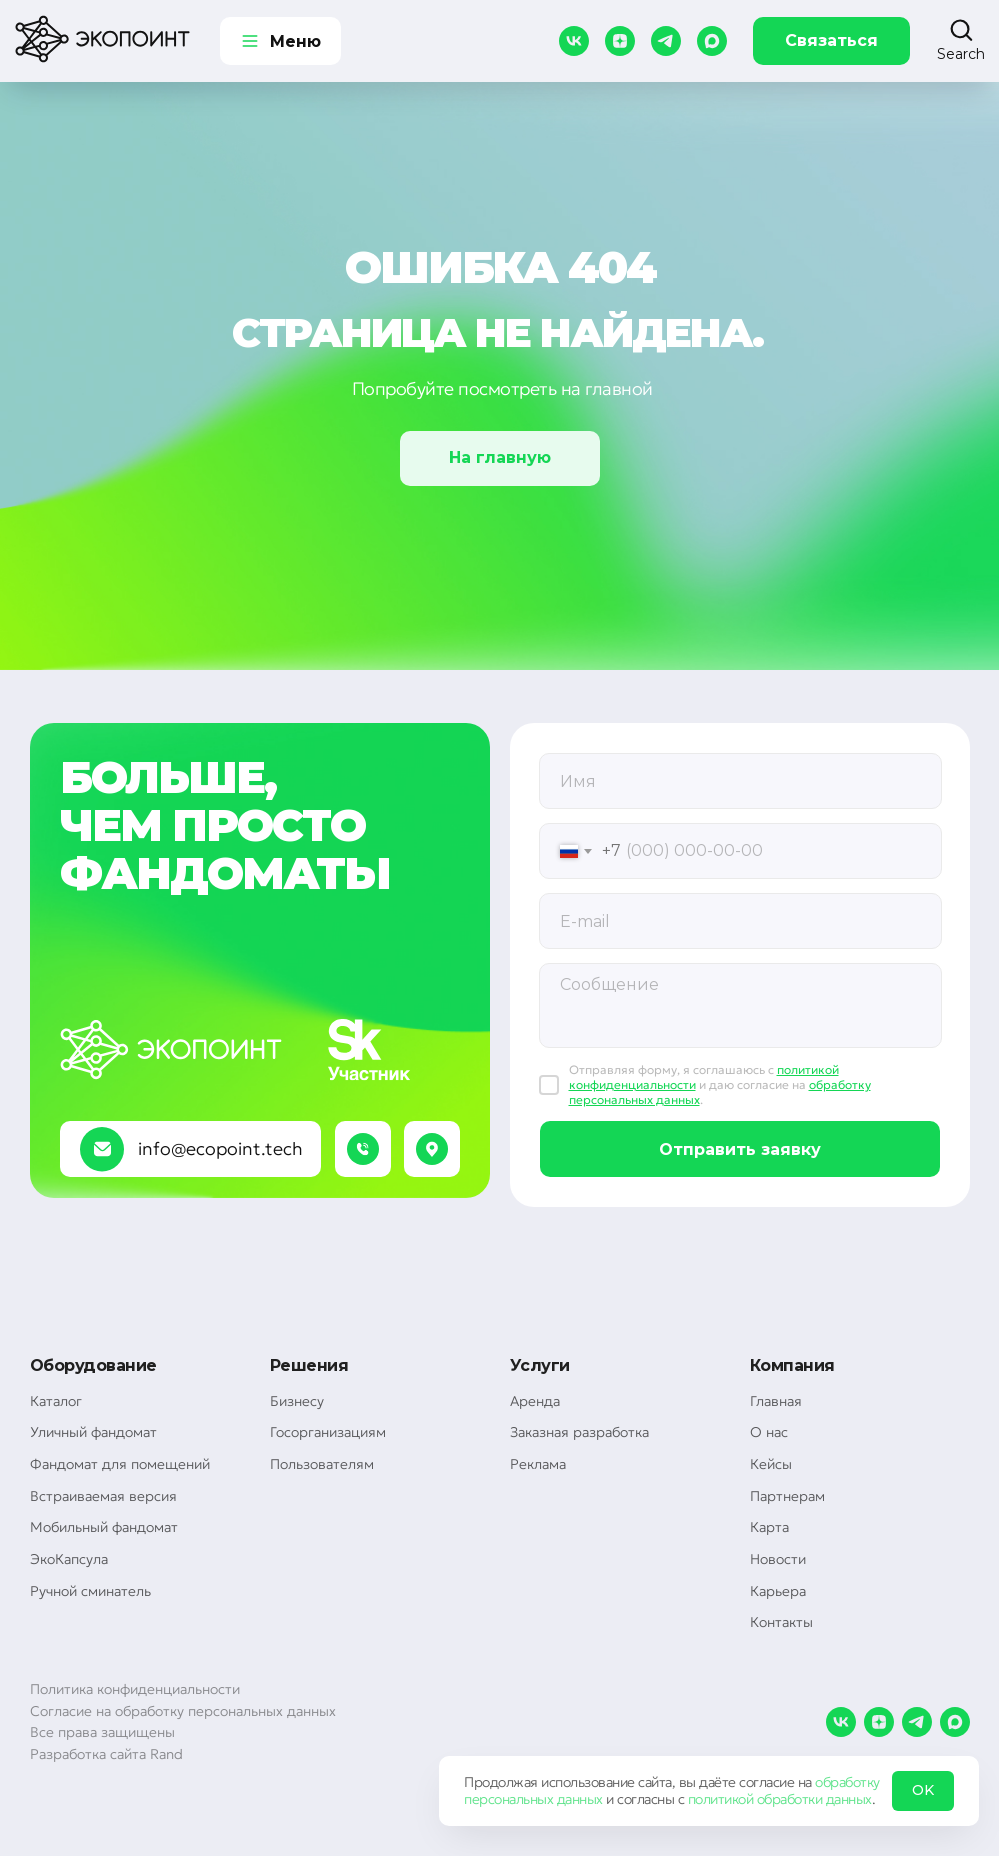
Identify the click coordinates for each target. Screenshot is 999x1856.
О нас (769, 1432)
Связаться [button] (831, 40)
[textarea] (740, 1005)
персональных (508, 1799)
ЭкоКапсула (69, 1559)
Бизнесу (297, 1401)
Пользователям (322, 1464)
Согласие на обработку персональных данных (183, 1711)
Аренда (535, 1401)
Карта (769, 1527)
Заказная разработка (579, 1432)
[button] (961, 40)
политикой (721, 1799)
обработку (847, 1782)
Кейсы (771, 1464)
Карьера (778, 1591)
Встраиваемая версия (103, 1496)
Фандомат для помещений (120, 1464)
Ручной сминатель (90, 1591)
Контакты (781, 1622)
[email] (740, 921)
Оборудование (93, 1365)
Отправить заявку (740, 1149)
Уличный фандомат (93, 1432)
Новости (778, 1559)
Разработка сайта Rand (106, 1754)
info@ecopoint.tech (220, 1148)
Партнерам (787, 1496)
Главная (776, 1401)
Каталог (56, 1401)
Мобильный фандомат (104, 1527)
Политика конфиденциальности (135, 1689)
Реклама (538, 1464)
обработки (790, 1799)
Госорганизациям (328, 1432)
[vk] (574, 41)
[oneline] (740, 781)
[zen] (620, 41)
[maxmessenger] (712, 41)
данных (580, 1799)
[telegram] (666, 41)
